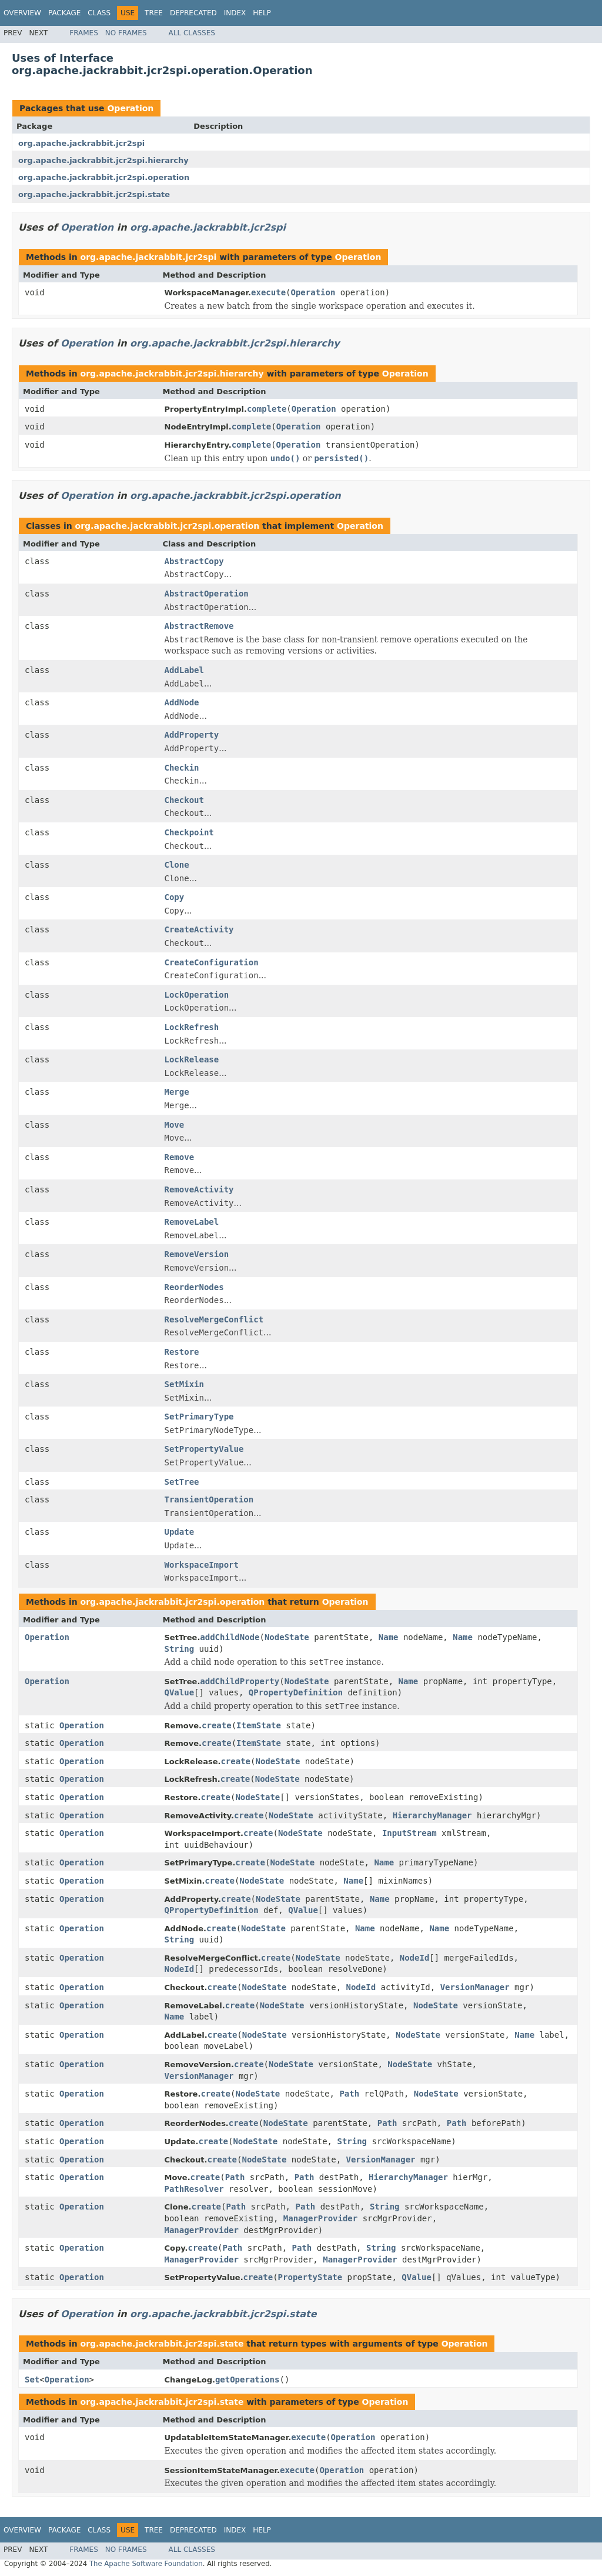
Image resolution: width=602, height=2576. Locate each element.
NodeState (287, 1637)
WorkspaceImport (202, 1564)
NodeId (415, 1957)
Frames (83, 33)
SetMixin (184, 1384)
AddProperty (192, 734)
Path (349, 2093)
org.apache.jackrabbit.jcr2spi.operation (103, 177)
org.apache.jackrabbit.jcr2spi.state (94, 194)
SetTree (182, 1482)
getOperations (247, 2379)
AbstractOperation (207, 593)
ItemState (258, 1725)
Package (64, 13)
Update (180, 1532)
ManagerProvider (320, 2218)
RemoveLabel (192, 1222)
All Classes (192, 33)
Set (32, 2379)
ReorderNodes (194, 1287)
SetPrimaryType (199, 1416)
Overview (22, 13)
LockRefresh (192, 1027)
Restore (182, 1352)
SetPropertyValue (204, 1449)
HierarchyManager (432, 1815)
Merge (177, 1092)
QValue (180, 1692)
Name (389, 1637)
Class (99, 13)
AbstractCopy (194, 561)
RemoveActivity (199, 1189)
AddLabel (184, 670)
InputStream (409, 1833)
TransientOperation (209, 1499)
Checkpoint (189, 832)
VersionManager (475, 1987)
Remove (180, 1157)
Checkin (182, 767)
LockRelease (192, 1059)
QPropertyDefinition (296, 1692)
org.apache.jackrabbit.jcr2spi (81, 143)
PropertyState (310, 2277)
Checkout (184, 800)
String (180, 1649)
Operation (130, 108)
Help (262, 13)
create (217, 1725)
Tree (154, 13)
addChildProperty (239, 1681)
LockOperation (197, 994)
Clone (177, 864)
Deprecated (193, 13)
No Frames (126, 33)
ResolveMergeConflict (214, 1319)
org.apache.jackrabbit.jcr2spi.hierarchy (103, 160)
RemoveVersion (197, 1254)
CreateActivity (199, 929)
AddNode (182, 702)
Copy (175, 897)
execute (268, 292)
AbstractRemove (199, 626)
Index (235, 13)
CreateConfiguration (212, 962)
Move (175, 1124)
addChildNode (229, 1637)
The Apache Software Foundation (146, 2564)
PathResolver (194, 2189)
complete (266, 409)
